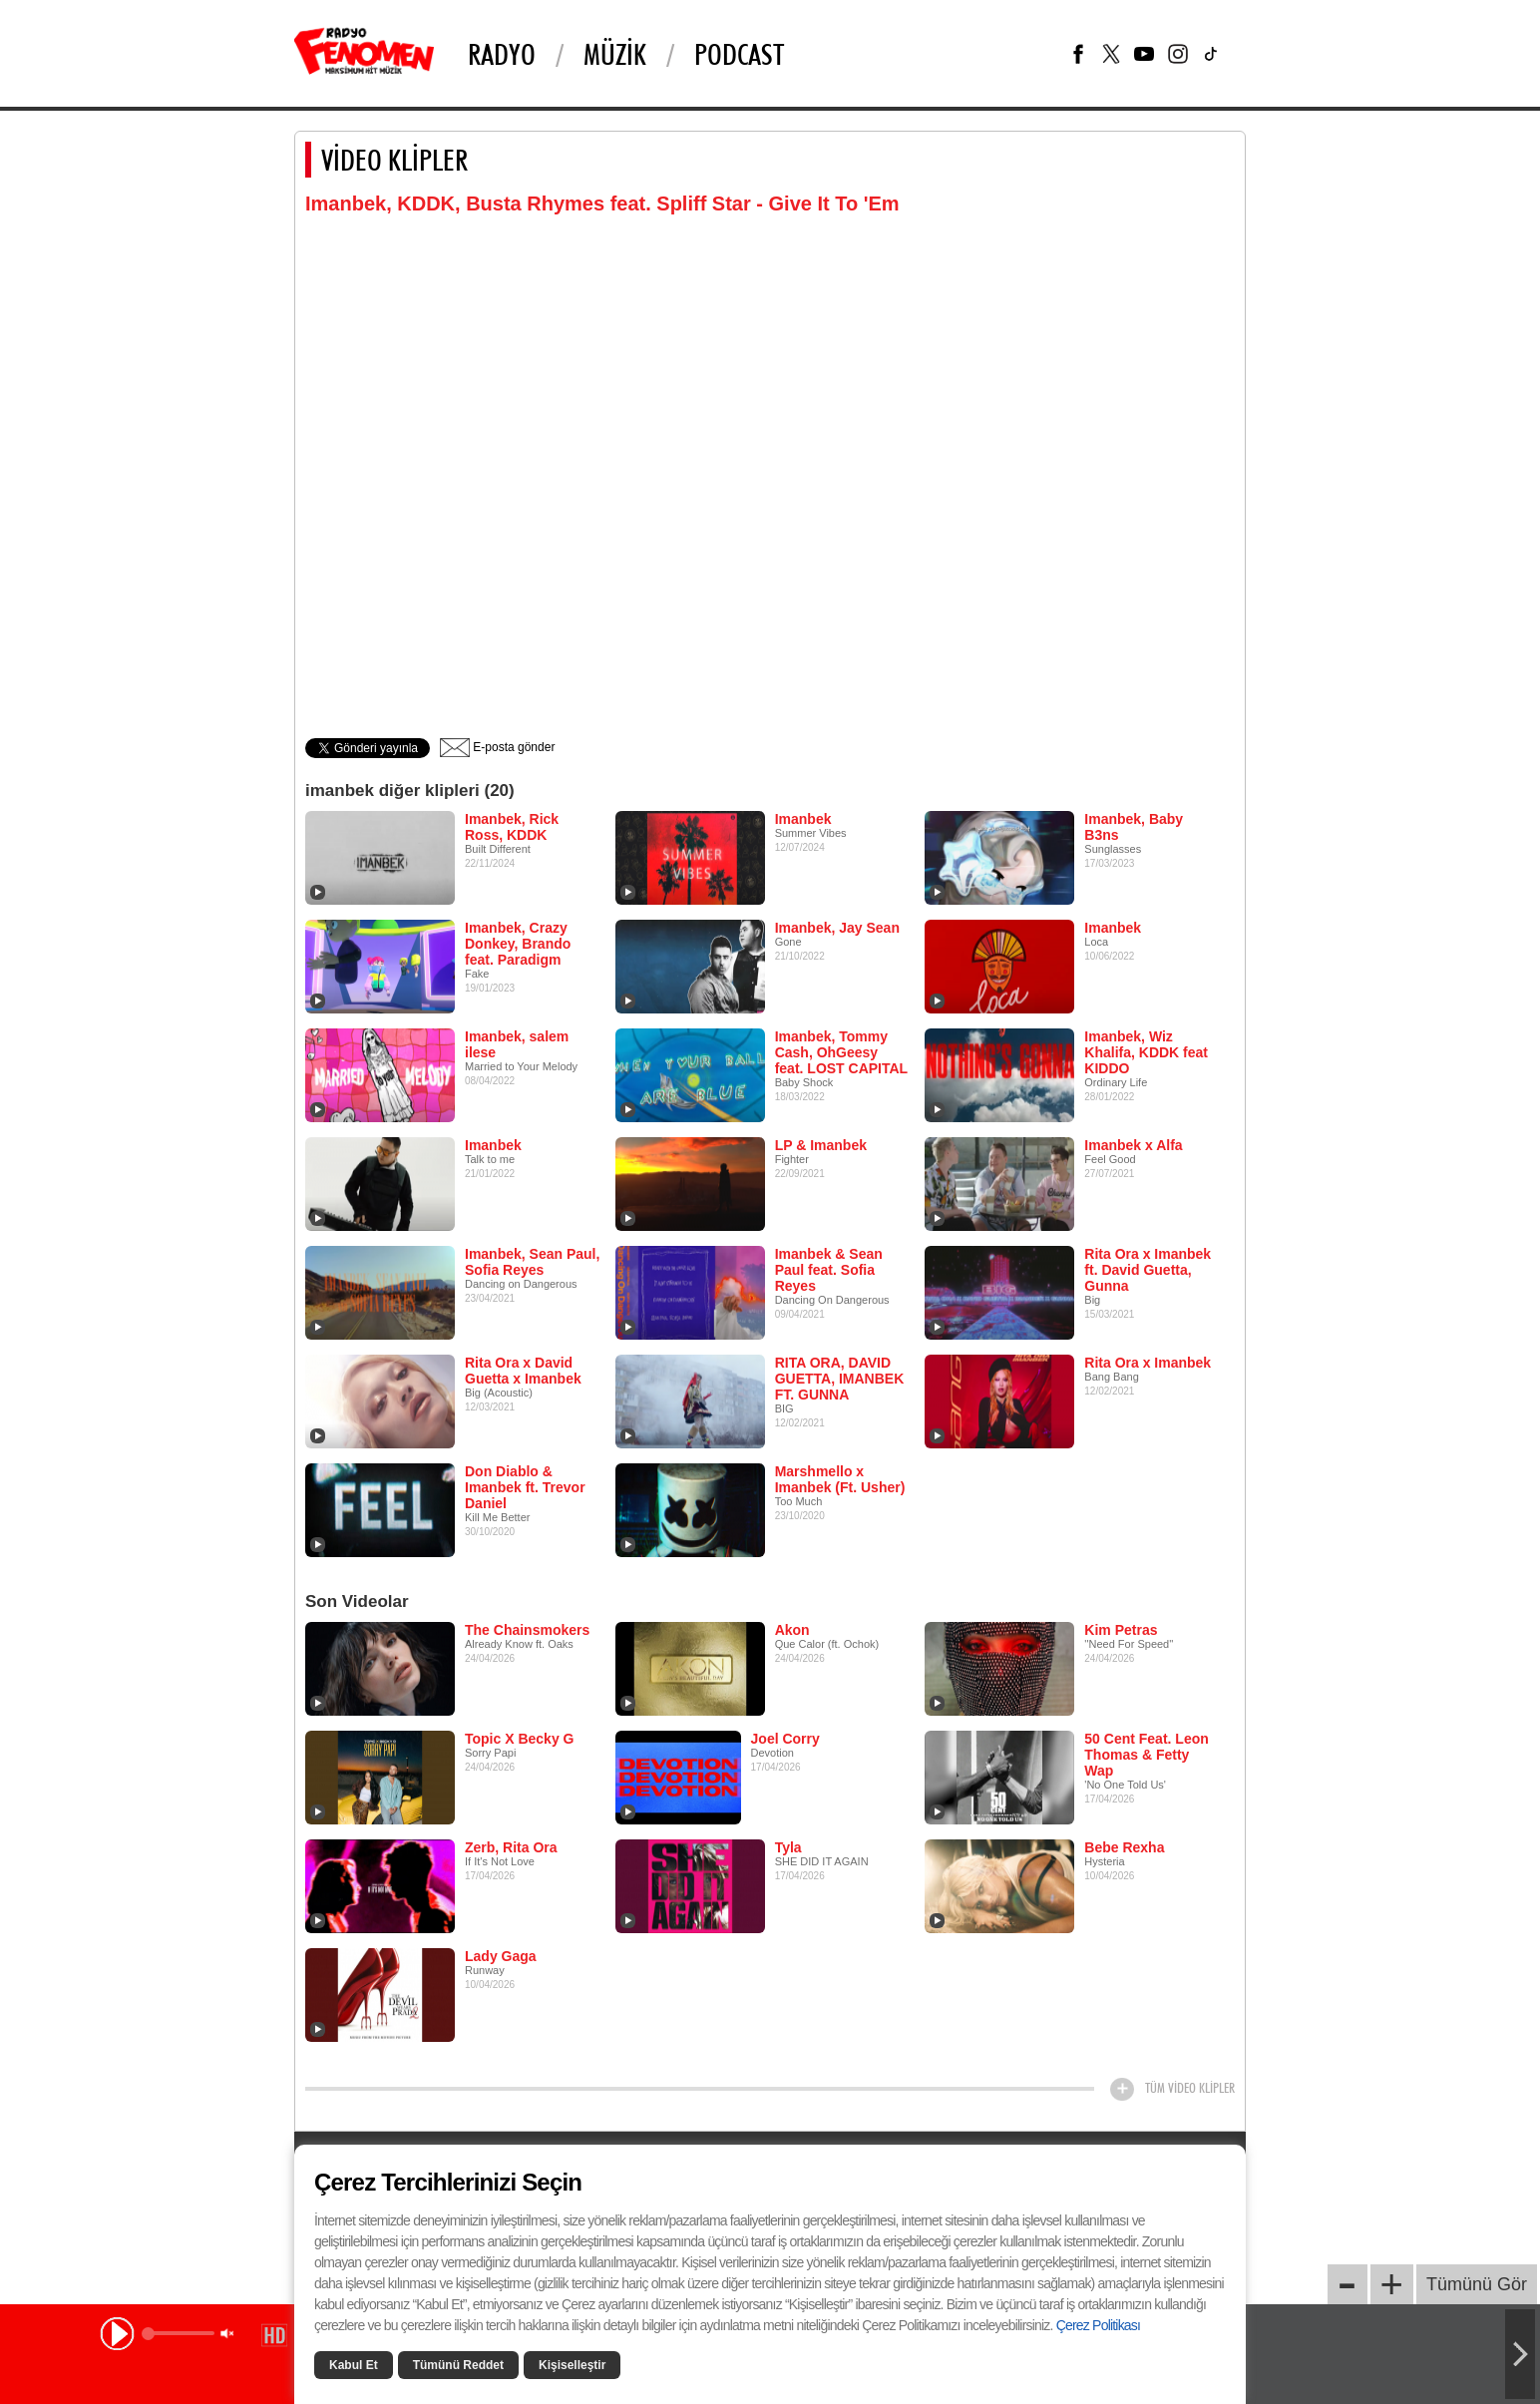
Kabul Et (353, 2365)
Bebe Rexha (1124, 1847)
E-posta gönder (497, 747)
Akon (792, 1630)
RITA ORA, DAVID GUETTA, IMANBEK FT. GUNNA (840, 1378)
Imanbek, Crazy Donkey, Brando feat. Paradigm (518, 944)
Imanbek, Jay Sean (837, 928)
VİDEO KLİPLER (394, 160)
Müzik (614, 54)
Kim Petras (1120, 1630)
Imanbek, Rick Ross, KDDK (512, 827)
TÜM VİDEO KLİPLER (1190, 2088)
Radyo (502, 54)
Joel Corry (785, 1739)
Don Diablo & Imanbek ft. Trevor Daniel (525, 1487)
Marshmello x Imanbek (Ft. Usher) (840, 1479)
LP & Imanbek (821, 1145)
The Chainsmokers (527, 1630)
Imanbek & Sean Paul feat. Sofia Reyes (829, 1270)
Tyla (788, 1847)
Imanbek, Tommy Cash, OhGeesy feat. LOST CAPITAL (842, 1052)
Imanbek (803, 819)
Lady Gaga (501, 1956)
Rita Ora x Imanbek (1147, 1363)
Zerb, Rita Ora (511, 1847)
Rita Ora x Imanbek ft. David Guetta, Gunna (1147, 1270)
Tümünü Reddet (458, 2365)
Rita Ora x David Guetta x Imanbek (523, 1371)
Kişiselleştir (572, 2365)
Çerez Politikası (1098, 2325)
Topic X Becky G (519, 1739)
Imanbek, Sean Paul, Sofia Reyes (532, 1262)
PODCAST (739, 54)
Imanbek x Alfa (1133, 1145)
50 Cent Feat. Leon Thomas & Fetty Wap (1146, 1755)
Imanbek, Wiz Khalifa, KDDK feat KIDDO (1146, 1052)
